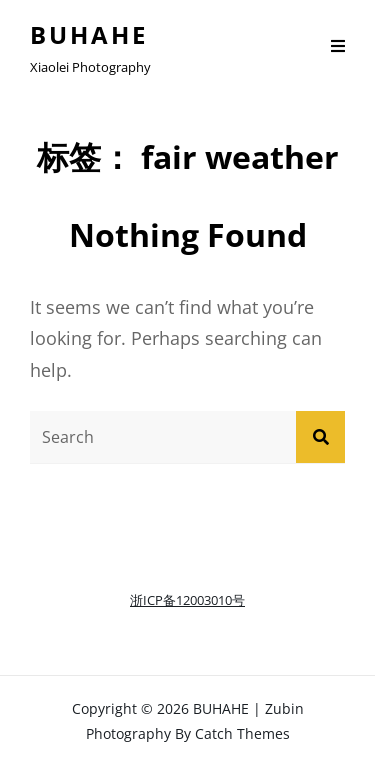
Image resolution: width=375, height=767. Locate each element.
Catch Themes (242, 733)
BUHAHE (89, 34)
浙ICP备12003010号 (187, 600)
